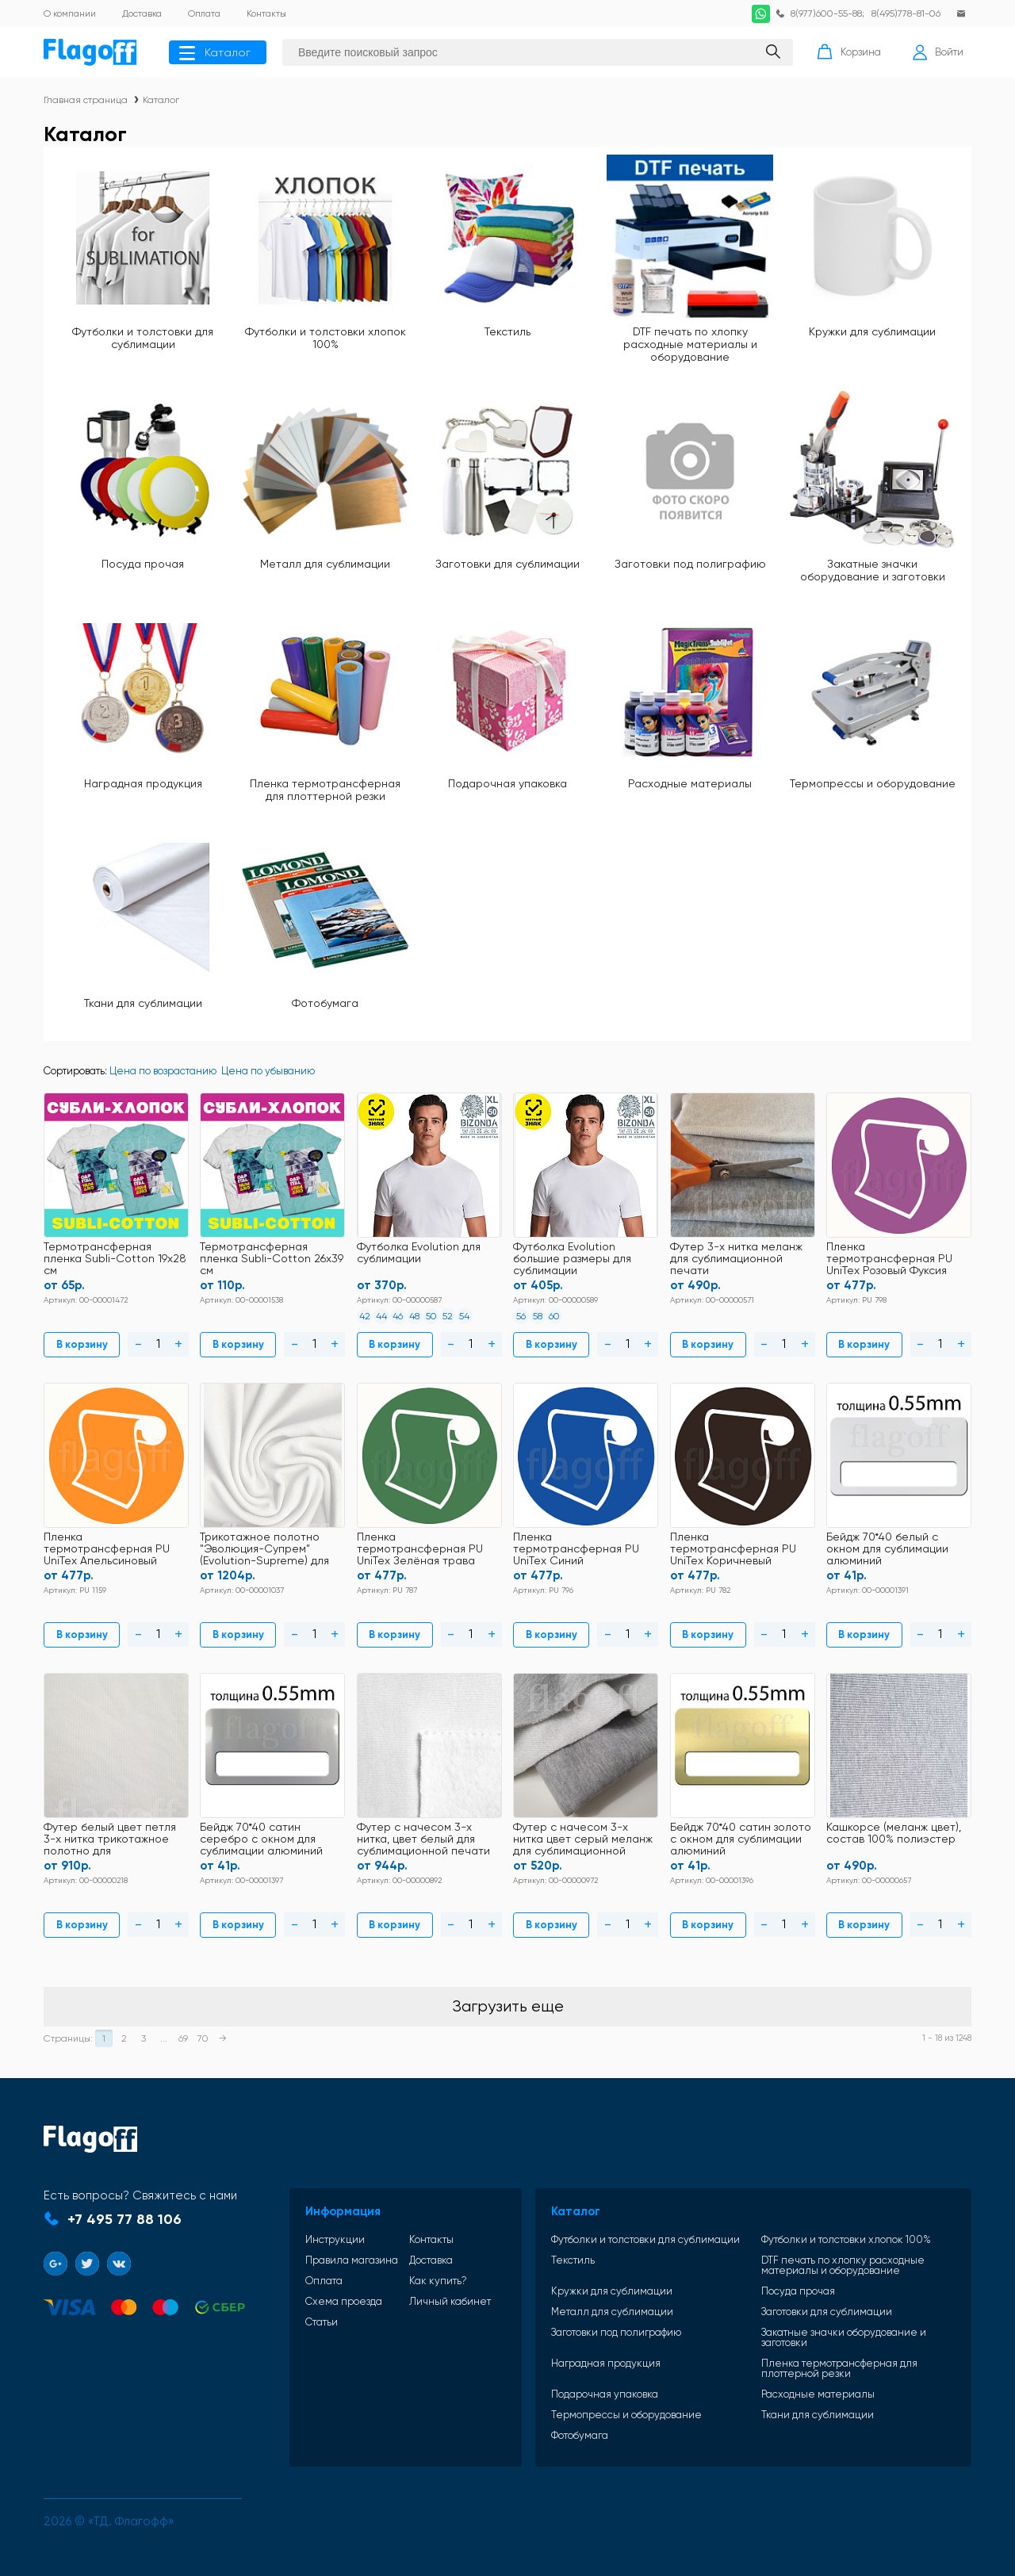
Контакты (431, 2239)
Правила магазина (351, 2260)
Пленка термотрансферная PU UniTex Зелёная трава (420, 1549)
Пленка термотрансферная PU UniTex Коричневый (733, 1549)
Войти (938, 52)
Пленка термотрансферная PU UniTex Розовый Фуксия (889, 1259)
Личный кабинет (450, 2301)
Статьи (321, 2322)
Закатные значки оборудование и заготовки (872, 570)
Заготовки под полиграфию (690, 563)
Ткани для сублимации (143, 1003)
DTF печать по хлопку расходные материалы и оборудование (690, 344)
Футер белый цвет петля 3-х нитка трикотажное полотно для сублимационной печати (110, 1839)
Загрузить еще (508, 2006)
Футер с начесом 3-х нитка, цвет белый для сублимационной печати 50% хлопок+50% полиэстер (423, 1839)
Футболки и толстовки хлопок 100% (325, 337)
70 (203, 2038)
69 (183, 2038)
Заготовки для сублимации (507, 563)
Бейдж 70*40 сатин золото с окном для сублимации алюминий (740, 1839)
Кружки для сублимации (872, 331)
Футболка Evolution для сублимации (419, 1253)
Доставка (431, 2260)
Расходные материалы (690, 783)
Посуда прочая (143, 563)
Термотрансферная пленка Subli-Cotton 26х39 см (271, 1259)
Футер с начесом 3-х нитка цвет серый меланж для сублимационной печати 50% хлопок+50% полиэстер (583, 1839)
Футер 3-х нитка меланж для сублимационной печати (736, 1259)
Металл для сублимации (325, 563)
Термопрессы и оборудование (873, 783)
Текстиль (507, 331)
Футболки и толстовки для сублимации (142, 337)
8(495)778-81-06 (905, 13)
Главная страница (86, 99)
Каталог (215, 52)
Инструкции (335, 2239)
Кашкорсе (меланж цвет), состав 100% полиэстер (893, 1833)
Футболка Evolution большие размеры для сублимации (572, 1259)
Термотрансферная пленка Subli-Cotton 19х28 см (115, 1259)
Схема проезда (343, 2301)
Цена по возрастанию (162, 1071)
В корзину (82, 1344)
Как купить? (438, 2281)
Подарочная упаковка (507, 783)
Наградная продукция (143, 783)
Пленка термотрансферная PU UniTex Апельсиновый (107, 1549)
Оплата (324, 2281)
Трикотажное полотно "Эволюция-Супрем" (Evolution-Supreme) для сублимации (264, 1549)
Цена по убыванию (268, 1071)
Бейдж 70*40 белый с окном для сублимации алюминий (887, 1549)
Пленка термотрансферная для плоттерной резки (325, 789)
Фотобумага (325, 1003)
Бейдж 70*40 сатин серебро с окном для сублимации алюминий (261, 1839)
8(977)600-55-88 (826, 13)
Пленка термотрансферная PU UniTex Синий (576, 1549)
